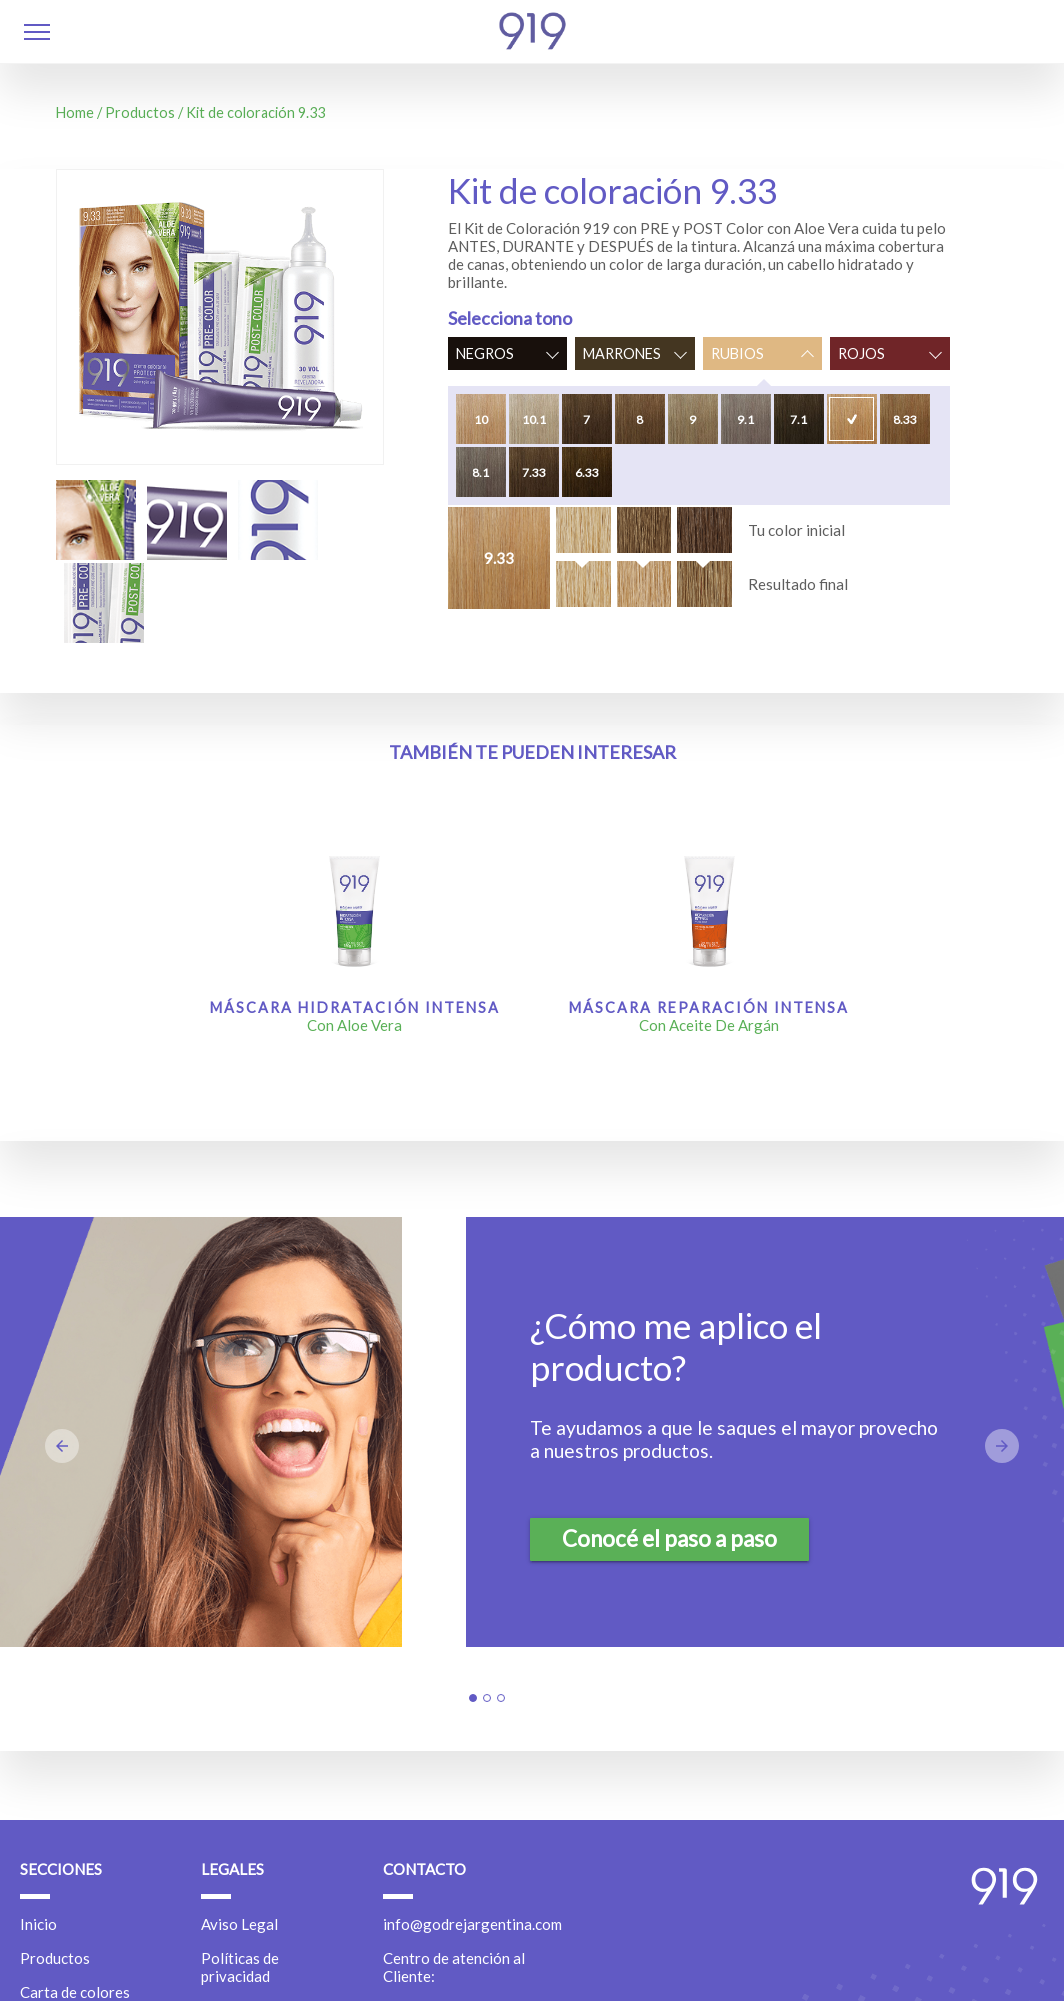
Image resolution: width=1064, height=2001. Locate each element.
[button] (37, 34)
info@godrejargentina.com (472, 1924)
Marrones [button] (622, 353)
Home (75, 112)
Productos (140, 112)
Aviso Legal (239, 1924)
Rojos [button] (861, 353)
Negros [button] (485, 353)
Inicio (38, 1924)
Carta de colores (75, 1992)
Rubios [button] (737, 353)
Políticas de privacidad (240, 1967)
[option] (96, 520)
